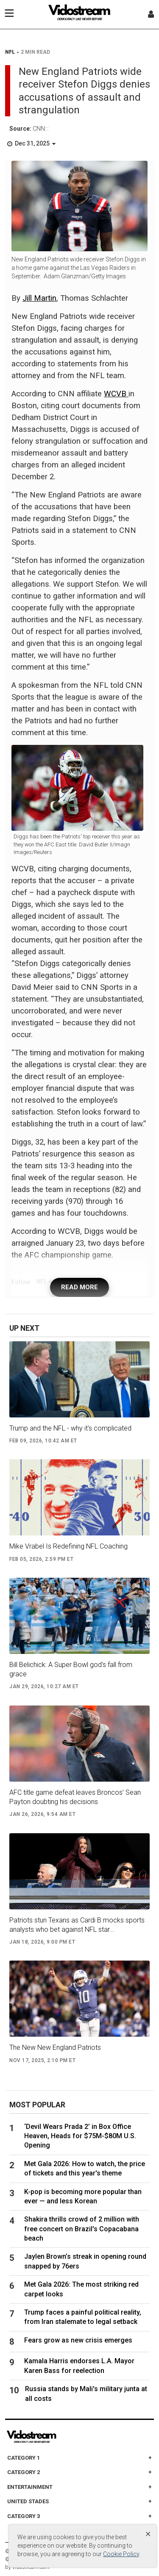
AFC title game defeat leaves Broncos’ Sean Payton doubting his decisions (75, 1797)
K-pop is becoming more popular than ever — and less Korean (83, 2196)
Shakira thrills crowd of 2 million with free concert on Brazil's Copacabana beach (81, 2228)
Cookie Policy (121, 2554)
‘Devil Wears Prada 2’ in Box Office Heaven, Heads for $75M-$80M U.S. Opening (80, 2136)
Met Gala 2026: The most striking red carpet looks (81, 2289)
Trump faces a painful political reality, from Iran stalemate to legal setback (82, 2317)
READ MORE (79, 1287)
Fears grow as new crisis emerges (78, 2340)
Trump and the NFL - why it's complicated (70, 1428)
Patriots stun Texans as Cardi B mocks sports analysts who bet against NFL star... (77, 1924)
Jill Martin (39, 298)
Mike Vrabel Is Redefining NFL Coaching (68, 1546)
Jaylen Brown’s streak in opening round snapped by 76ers (85, 2261)
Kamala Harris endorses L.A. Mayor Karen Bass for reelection (79, 2365)
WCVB (116, 393)
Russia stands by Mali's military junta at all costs (86, 2393)
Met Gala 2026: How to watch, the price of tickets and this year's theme (84, 2168)
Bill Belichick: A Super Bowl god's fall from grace (70, 1669)
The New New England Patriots (55, 2047)
